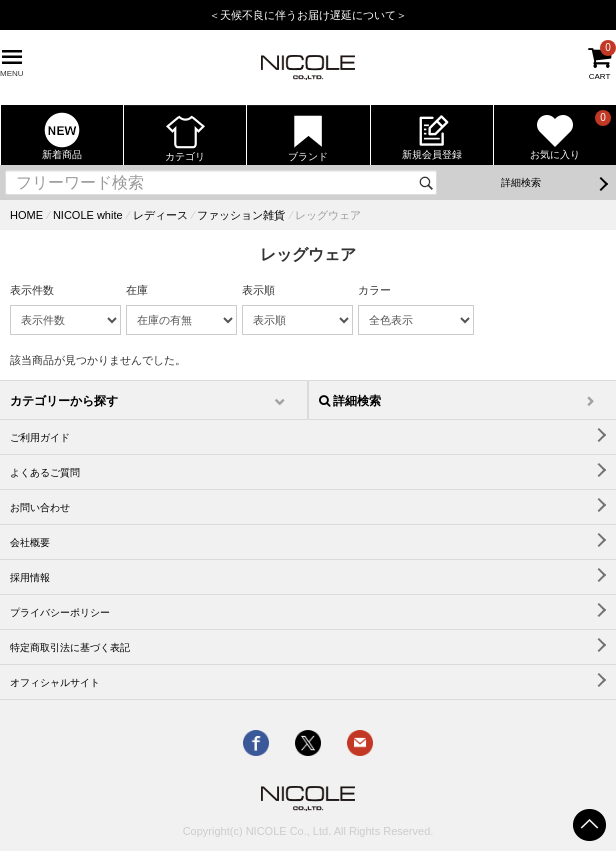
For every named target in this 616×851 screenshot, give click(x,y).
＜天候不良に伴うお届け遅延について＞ (308, 15)
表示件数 (32, 290)
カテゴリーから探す (64, 401)
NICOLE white (88, 215)
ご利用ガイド (40, 437)
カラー (374, 290)
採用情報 (30, 577)
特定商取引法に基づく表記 (70, 647)
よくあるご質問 (45, 472)
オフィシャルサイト (55, 682)
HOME (26, 215)
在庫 (137, 290)
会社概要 (30, 542)
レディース (160, 215)
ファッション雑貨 (241, 215)
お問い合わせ (40, 507)
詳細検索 (521, 182)
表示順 (258, 290)
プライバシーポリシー (60, 612)
